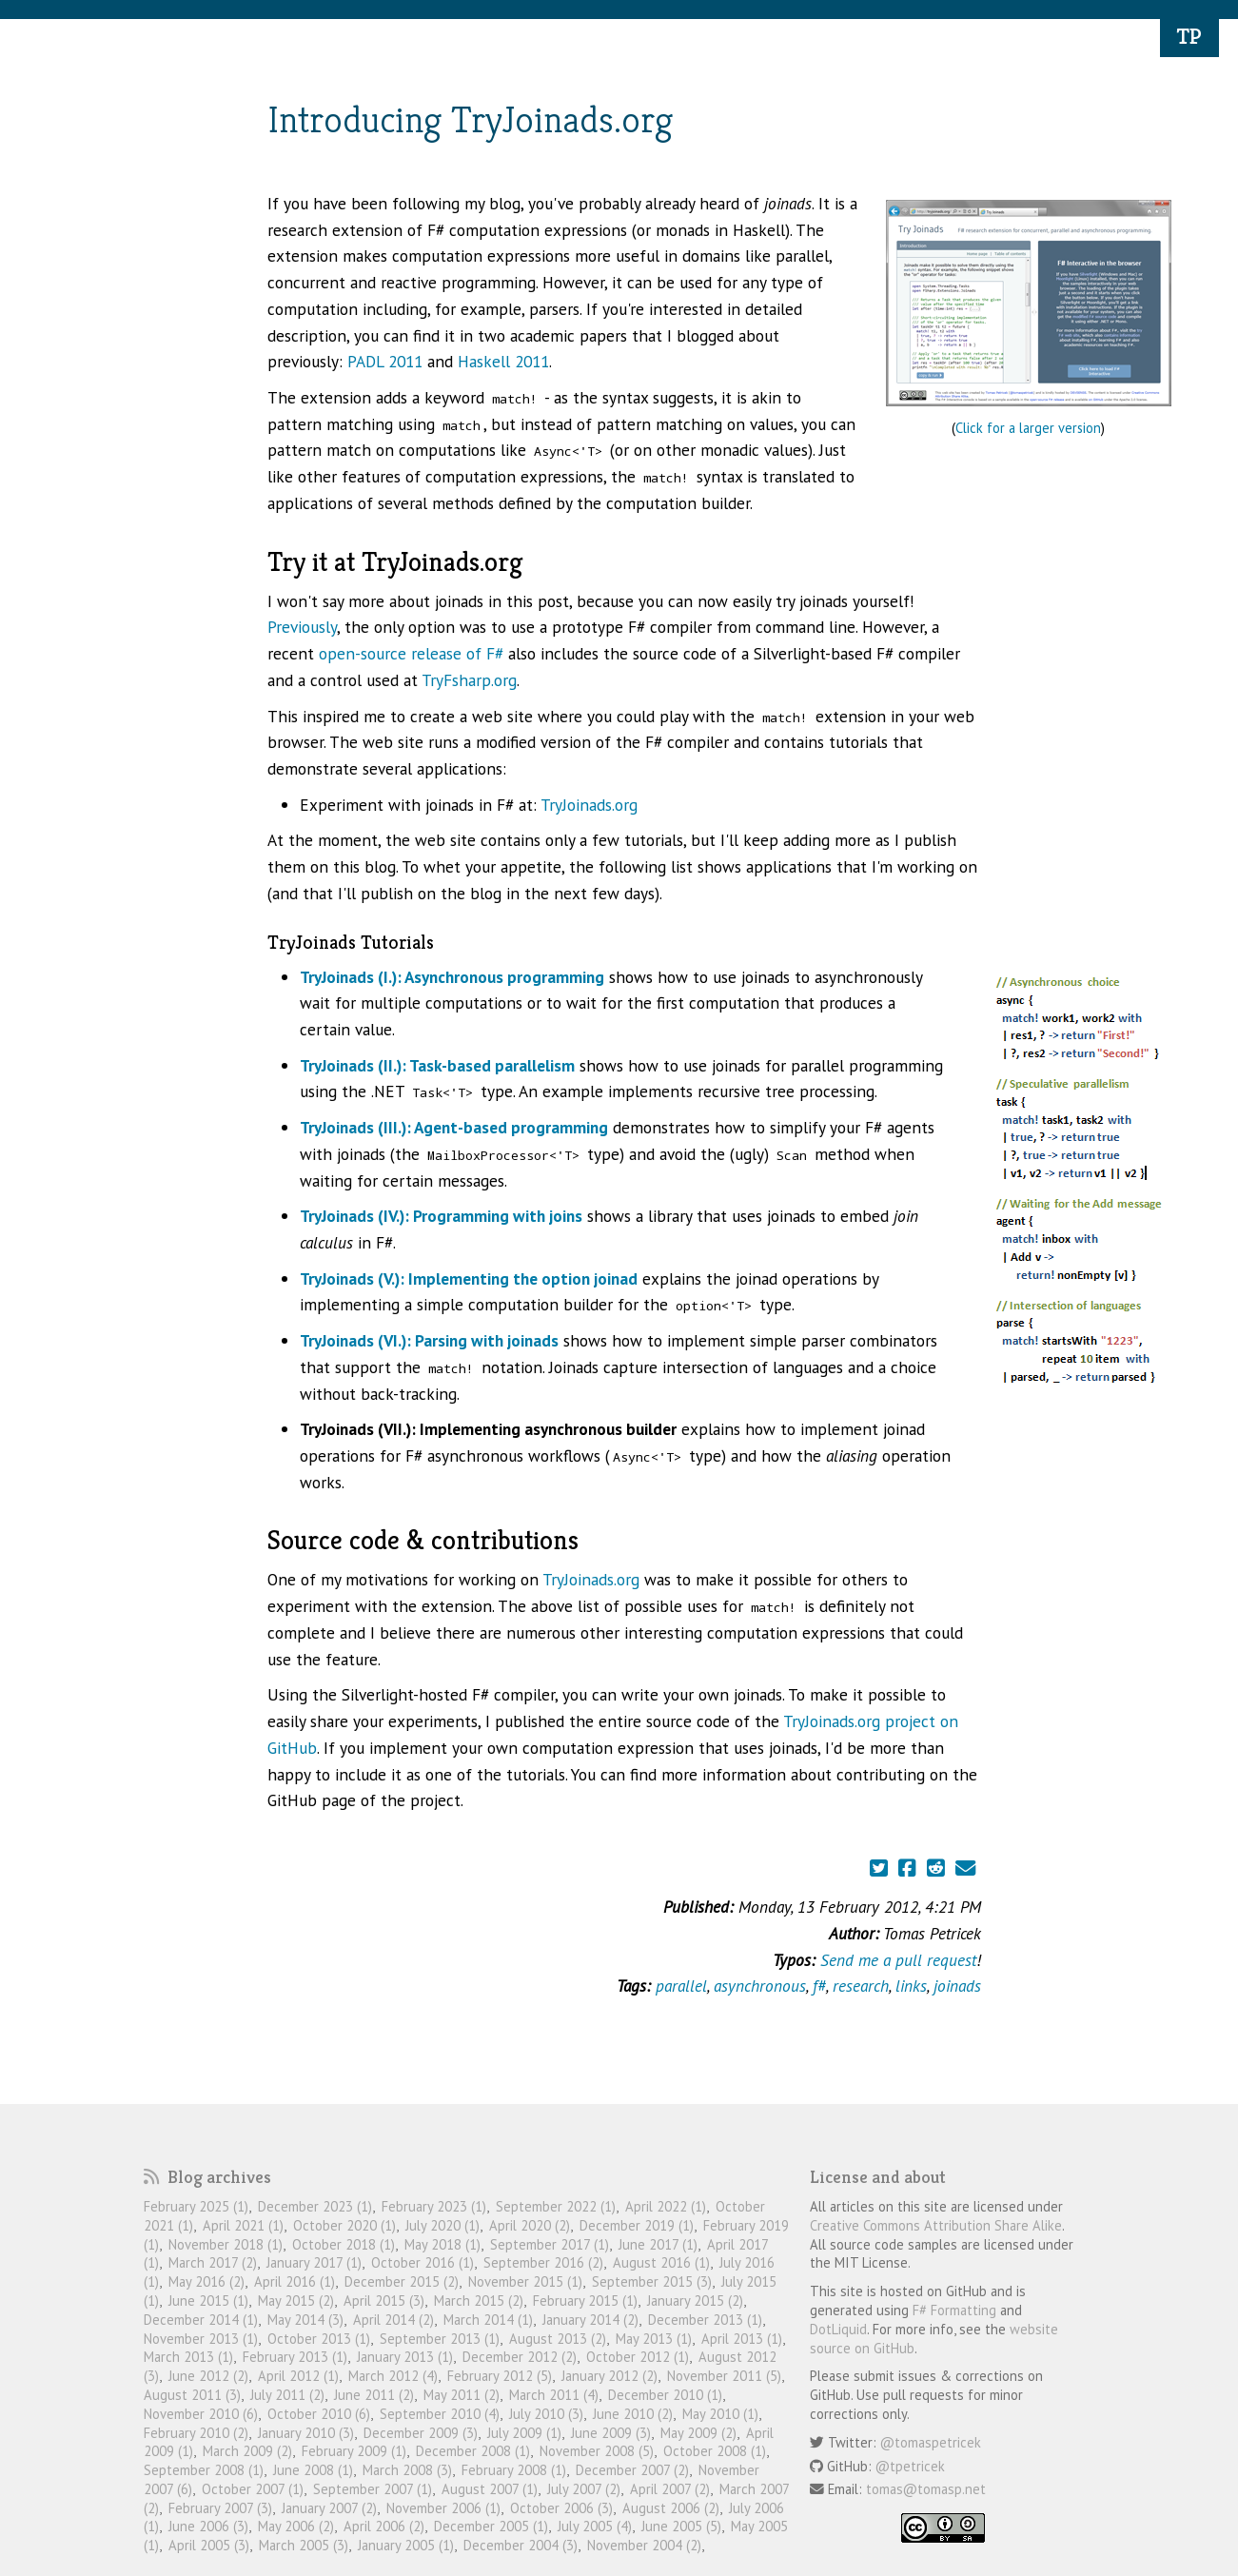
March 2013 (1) (188, 2357)
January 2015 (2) (695, 2300)
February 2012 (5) (499, 2376)
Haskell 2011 (503, 361)
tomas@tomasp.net (926, 2489)
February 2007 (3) (220, 2508)
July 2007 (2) (583, 2489)
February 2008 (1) (514, 2470)
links (911, 1985)
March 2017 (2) (212, 2262)
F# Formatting (954, 2310)
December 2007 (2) (632, 2470)
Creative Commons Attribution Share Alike (936, 2225)
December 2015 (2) (401, 2281)
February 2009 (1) (354, 2451)
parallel (681, 1985)
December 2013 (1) (705, 2320)
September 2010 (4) (440, 2414)
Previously (302, 627)
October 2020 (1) (344, 2225)
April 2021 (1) (243, 2225)
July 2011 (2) (287, 2395)
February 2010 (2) (196, 2433)
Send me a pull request (898, 1960)
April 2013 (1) (741, 2339)
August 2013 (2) (557, 2339)
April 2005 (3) (208, 2545)
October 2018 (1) (343, 2244)
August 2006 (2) (670, 2508)
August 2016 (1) (661, 2262)
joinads (957, 1985)
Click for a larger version (1028, 428)
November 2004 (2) (644, 2545)
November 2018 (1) (225, 2244)
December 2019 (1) (637, 2225)
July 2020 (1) (442, 2225)
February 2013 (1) (295, 2357)
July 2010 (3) (546, 2414)
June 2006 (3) (208, 2526)
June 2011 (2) (374, 2395)
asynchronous (760, 1985)
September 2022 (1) (556, 2206)
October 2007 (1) (253, 2489)
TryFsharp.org (469, 680)
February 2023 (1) (434, 2206)
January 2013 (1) (405, 2357)
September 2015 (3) (652, 2281)
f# (819, 1985)
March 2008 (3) (407, 2470)
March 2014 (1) (488, 2320)
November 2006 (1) (443, 2508)
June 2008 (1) (313, 2470)
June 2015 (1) (208, 2300)
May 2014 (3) (305, 2320)
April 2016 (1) (294, 2281)
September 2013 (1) (440, 2339)
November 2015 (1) (525, 2281)
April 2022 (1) (665, 2206)
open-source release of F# (411, 653)
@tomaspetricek (930, 2442)
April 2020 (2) (529, 2225)
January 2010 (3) (306, 2433)
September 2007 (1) (372, 2489)
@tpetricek (910, 2466)
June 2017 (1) (658, 2244)
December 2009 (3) (421, 2433)
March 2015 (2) (478, 2300)
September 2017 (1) (549, 2244)
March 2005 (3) (303, 2545)
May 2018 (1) (442, 2244)
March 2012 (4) (393, 2376)
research (861, 1985)
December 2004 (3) (520, 2545)
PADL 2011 (384, 361)
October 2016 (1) (422, 2262)
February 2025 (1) (196, 2206)
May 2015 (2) (296, 2300)
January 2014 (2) (590, 2320)
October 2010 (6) (318, 2414)
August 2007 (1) (490, 2489)
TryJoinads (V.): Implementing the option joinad (469, 1278)
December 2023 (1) (315, 2206)
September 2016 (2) (543, 2262)
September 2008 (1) (204, 2470)
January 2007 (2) (329, 2508)
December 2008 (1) (473, 2451)
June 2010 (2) (633, 2414)
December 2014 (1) (201, 2320)
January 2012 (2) (609, 2376)
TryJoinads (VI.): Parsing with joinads (429, 1340)
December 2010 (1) (665, 2395)
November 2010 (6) (201, 2414)
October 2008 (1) (714, 2451)
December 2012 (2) (519, 2357)
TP (1189, 36)
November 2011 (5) (724, 2376)
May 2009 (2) (698, 2433)
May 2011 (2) (461, 2395)
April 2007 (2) (670, 2489)
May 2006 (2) (296, 2526)
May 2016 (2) (206, 2281)
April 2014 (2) (393, 2320)
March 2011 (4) (554, 2395)
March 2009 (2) (247, 2451)
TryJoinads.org (589, 805)
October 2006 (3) (561, 2508)
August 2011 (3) (192, 2395)
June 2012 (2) (208, 2376)
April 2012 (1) (298, 2376)
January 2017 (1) (314, 2262)
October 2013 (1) (318, 2339)
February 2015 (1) (585, 2300)
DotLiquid (838, 2329)
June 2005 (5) (681, 2526)
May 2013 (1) (654, 2339)
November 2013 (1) (201, 2339)
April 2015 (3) (384, 2300)
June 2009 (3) (611, 2433)
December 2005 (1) (491, 2526)
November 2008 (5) (597, 2451)
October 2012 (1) (637, 2357)
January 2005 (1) (406, 2545)
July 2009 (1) (524, 2433)
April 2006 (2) (384, 2526)
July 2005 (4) (595, 2526)
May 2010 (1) (720, 2414)
